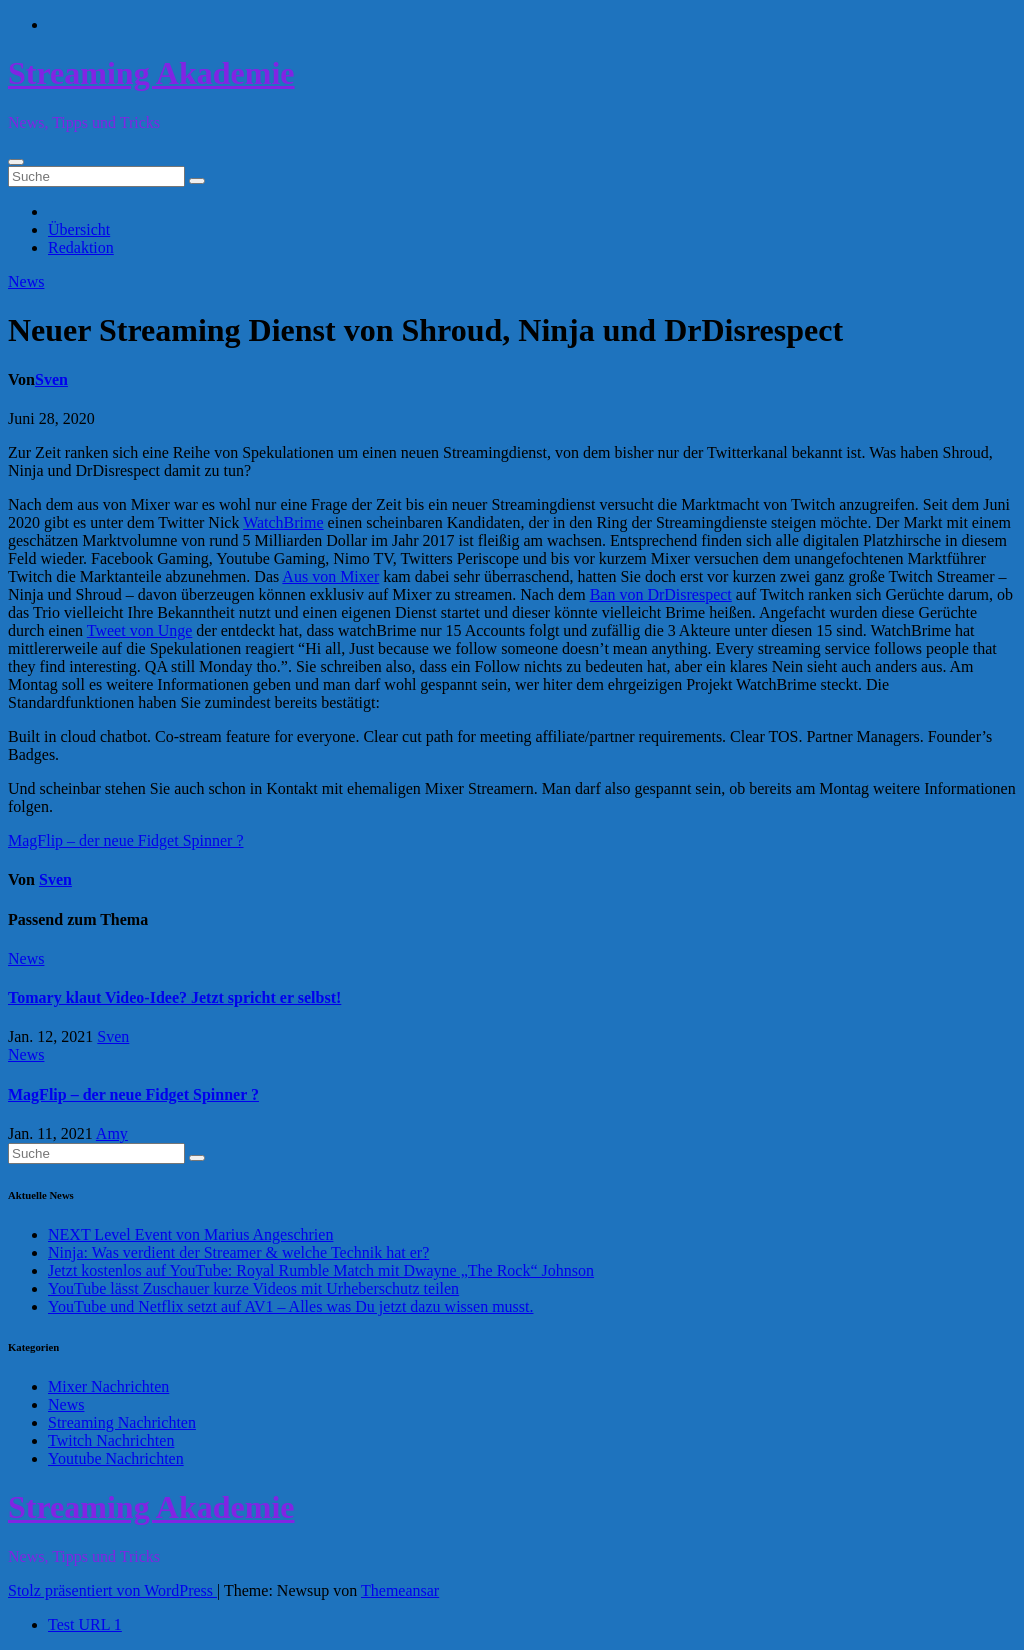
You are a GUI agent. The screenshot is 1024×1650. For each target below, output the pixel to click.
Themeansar (400, 1590)
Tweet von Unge (140, 630)
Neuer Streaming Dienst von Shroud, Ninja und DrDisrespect (425, 330)
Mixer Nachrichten (108, 1386)
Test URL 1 (85, 1624)
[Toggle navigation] (16, 162)
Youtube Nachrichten (116, 1458)
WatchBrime (283, 522)
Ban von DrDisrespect (661, 594)
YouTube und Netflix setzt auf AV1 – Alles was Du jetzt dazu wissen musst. (290, 1306)
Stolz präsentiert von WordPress (112, 1590)
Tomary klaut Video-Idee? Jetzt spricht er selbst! (174, 997)
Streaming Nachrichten (122, 1422)
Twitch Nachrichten (111, 1440)
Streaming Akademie (151, 73)
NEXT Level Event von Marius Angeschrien (190, 1234)
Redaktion (81, 247)
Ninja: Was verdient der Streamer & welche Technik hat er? (238, 1252)
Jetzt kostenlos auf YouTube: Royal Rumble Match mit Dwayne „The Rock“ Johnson (321, 1270)
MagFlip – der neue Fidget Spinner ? (126, 840)
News (26, 281)
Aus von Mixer (330, 576)
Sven (51, 379)
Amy (112, 1133)
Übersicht (79, 229)
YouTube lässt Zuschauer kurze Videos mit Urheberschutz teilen (253, 1288)
